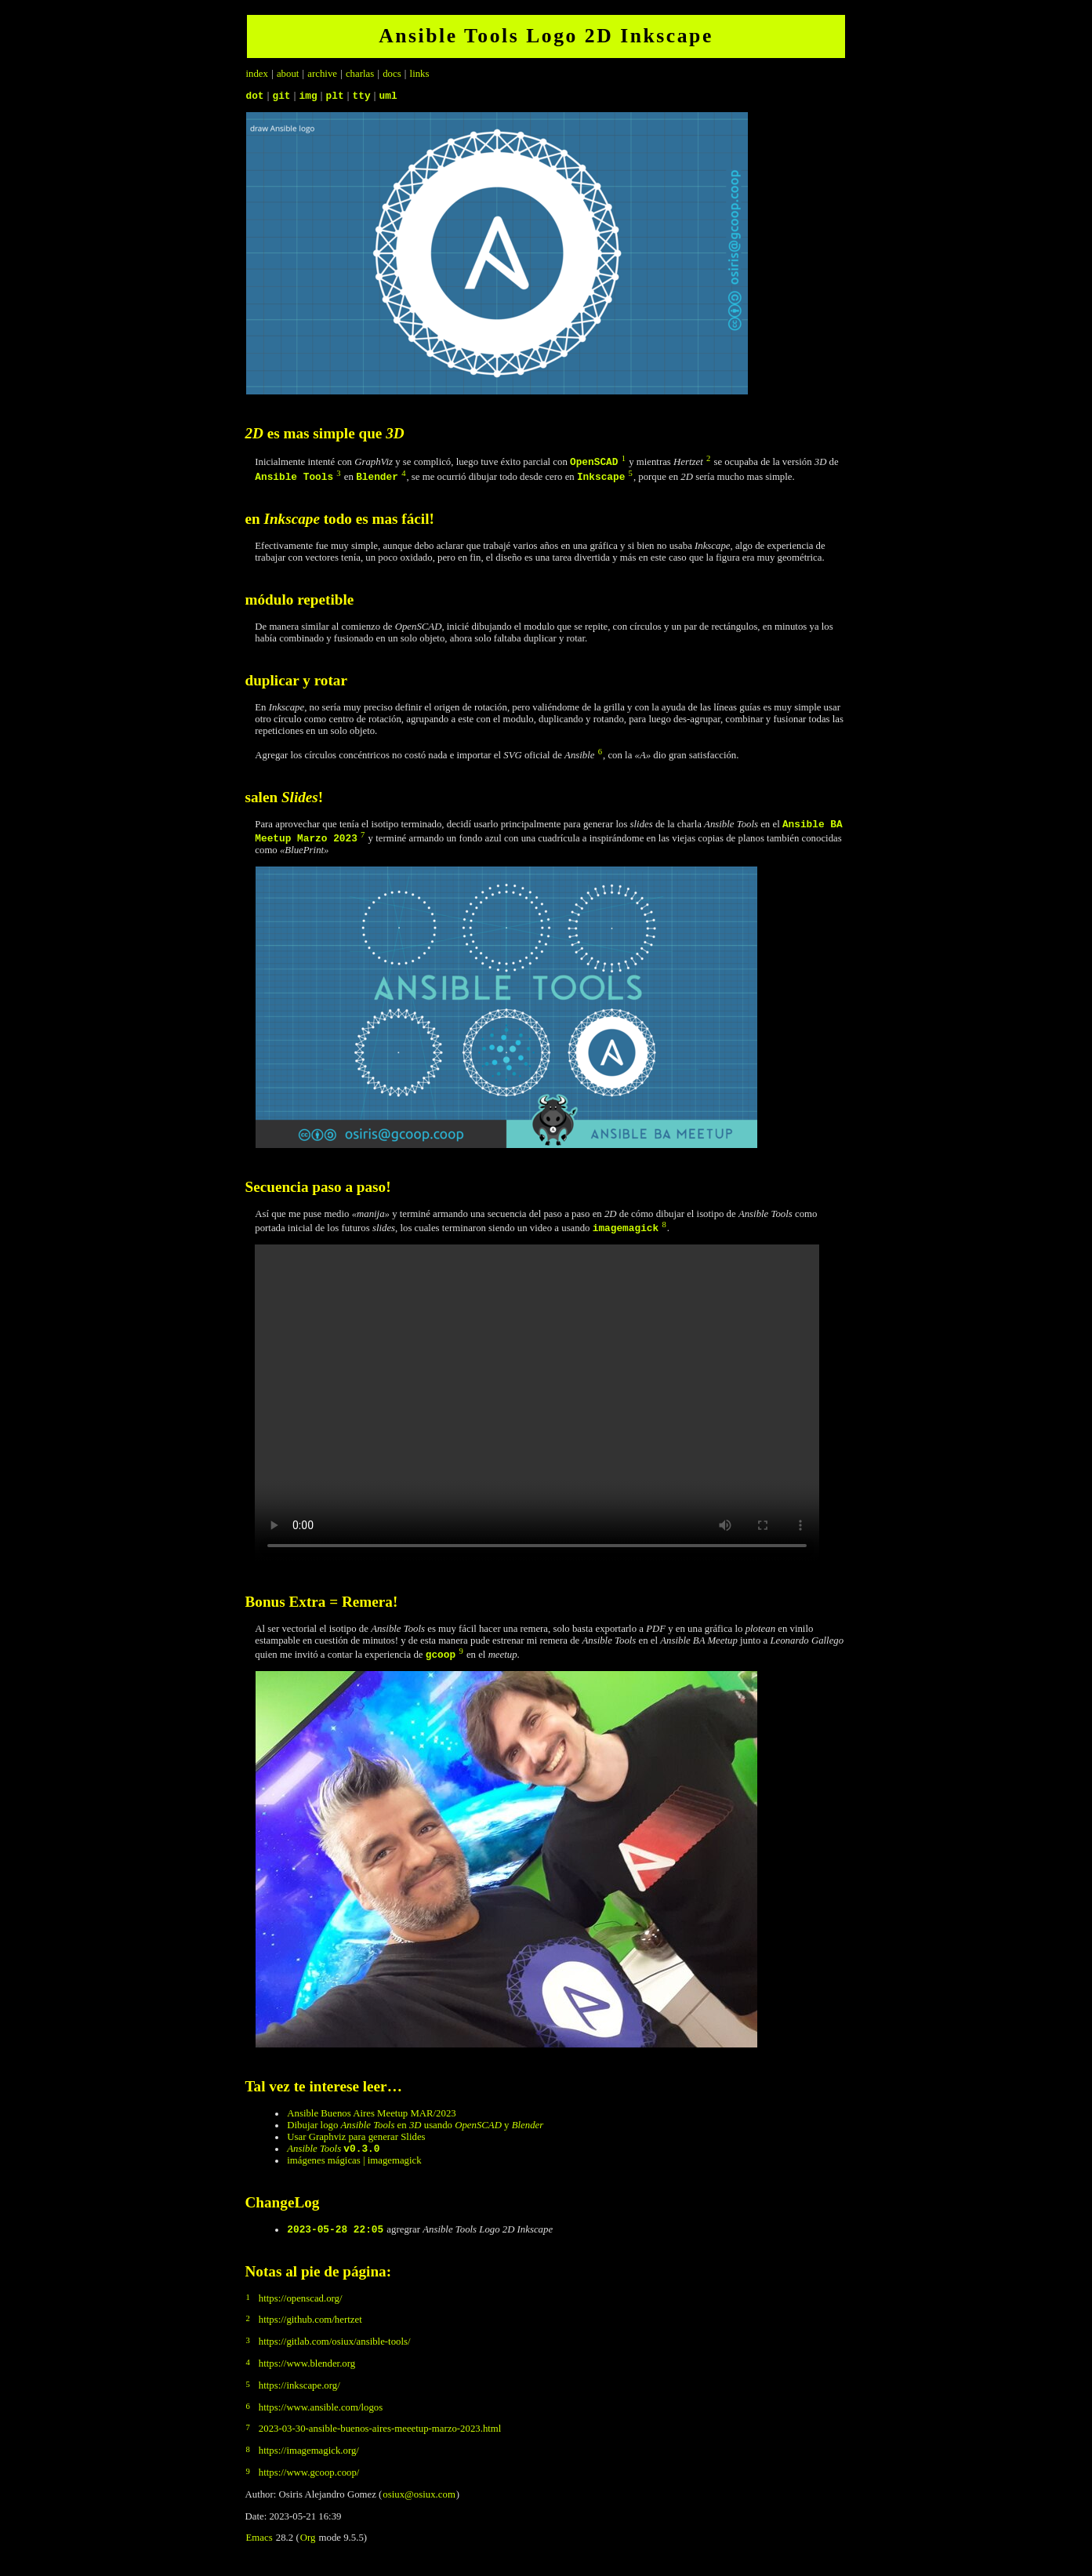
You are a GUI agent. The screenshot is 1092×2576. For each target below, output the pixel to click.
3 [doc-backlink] (338, 475)
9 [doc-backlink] (461, 1655)
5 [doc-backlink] (631, 475)
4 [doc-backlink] (403, 475)
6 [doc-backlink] (600, 754)
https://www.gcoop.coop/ (309, 2481)
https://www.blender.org (307, 2372)
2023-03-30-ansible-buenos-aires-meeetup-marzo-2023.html (380, 2437)
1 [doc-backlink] (624, 460)
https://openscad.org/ (301, 2307)
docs (392, 73)
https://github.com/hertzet (310, 2328)
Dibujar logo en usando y (415, 2129)
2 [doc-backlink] (708, 460)
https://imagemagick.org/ (309, 2459)
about (288, 73)
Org (308, 2546)
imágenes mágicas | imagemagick (354, 2167)
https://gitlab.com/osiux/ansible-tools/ (335, 2350)
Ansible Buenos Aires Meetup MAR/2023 (371, 2118)
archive (322, 73)
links (420, 73)
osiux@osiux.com (419, 2503)
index (257, 73)
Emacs (259, 2546)
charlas (360, 73)
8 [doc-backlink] (664, 1229)
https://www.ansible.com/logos (321, 2416)
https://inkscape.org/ (299, 2394)
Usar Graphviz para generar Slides (356, 2141)
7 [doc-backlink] (363, 839)
